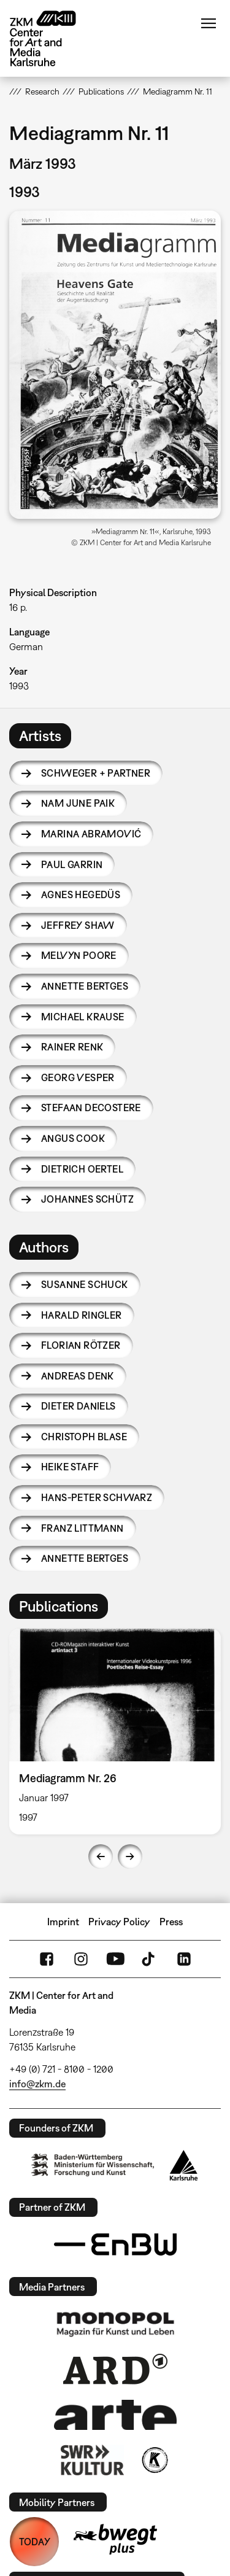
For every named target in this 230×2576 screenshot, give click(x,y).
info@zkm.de (37, 2083)
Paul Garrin (71, 864)
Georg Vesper (78, 1077)
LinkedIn (184, 1959)
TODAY (34, 2541)
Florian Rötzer (81, 1345)
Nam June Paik (78, 803)
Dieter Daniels (78, 1405)
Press (171, 1921)
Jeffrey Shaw (78, 925)
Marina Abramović (91, 833)
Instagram (81, 1959)
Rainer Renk (72, 1046)
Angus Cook (73, 1138)
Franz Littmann (82, 1528)
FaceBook (46, 1959)
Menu (208, 23)
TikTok (149, 1959)
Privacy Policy (119, 1921)
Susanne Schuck (84, 1284)
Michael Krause (83, 1016)
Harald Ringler (81, 1315)
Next (130, 1856)
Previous (100, 1856)
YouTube (115, 1959)
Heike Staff (70, 1466)
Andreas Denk (77, 1375)
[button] (115, 364)
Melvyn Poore (79, 955)
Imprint (63, 1921)
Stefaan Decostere (91, 1107)
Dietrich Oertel (82, 1168)
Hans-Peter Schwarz (96, 1497)
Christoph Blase (84, 1436)
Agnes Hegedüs (80, 894)
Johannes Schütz (87, 1199)
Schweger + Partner (95, 772)
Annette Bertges (84, 985)
